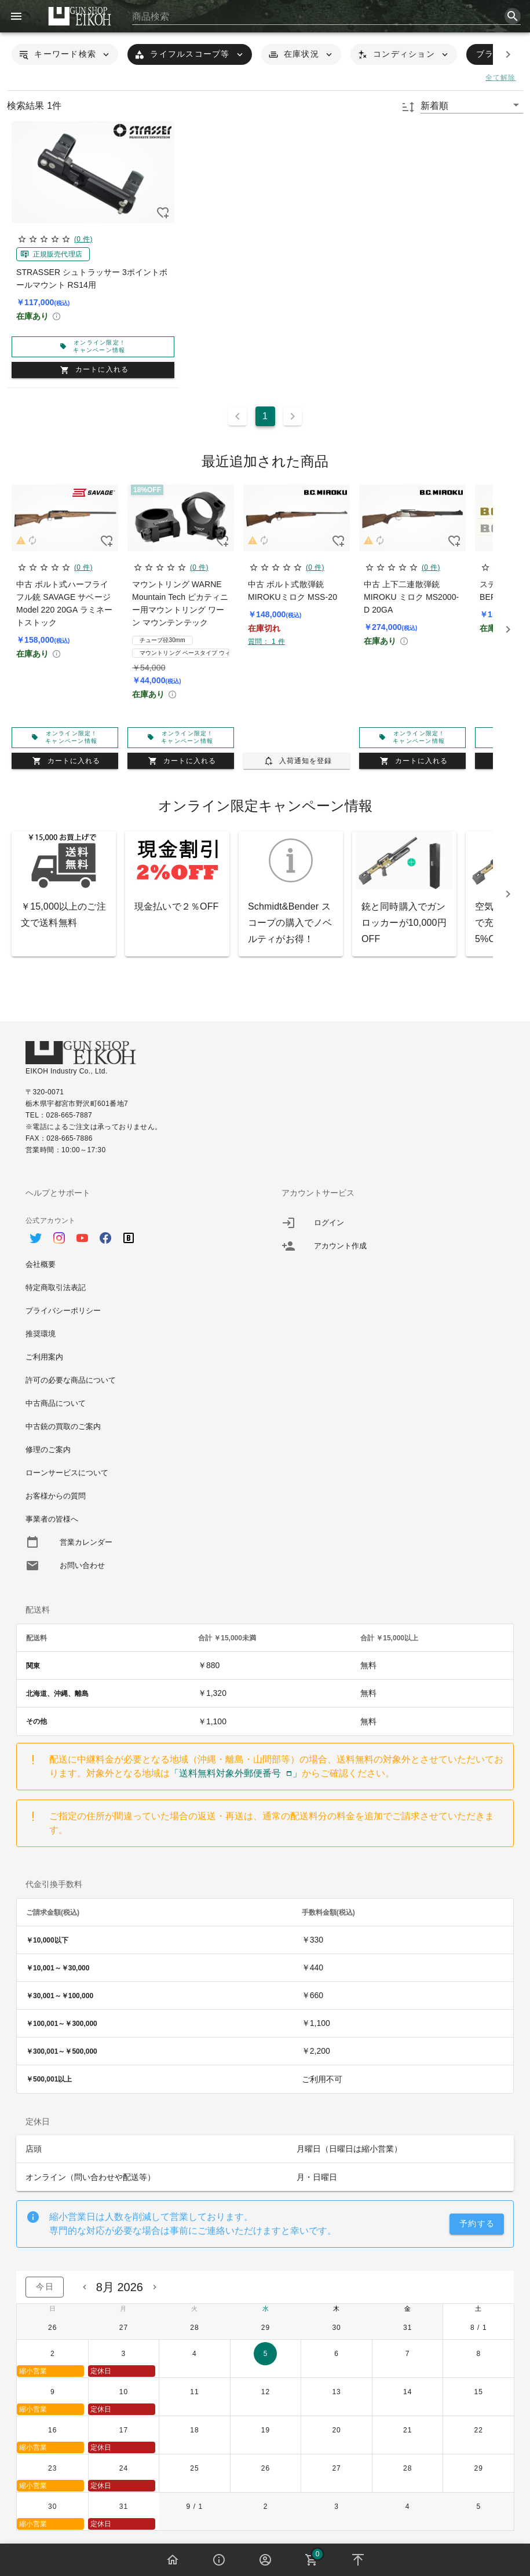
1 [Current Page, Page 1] (265, 416)
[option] (137, 1232)
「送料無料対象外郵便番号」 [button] (236, 1773)
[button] (65, 54)
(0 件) (83, 239)
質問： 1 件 (266, 641)
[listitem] (393, 1222)
